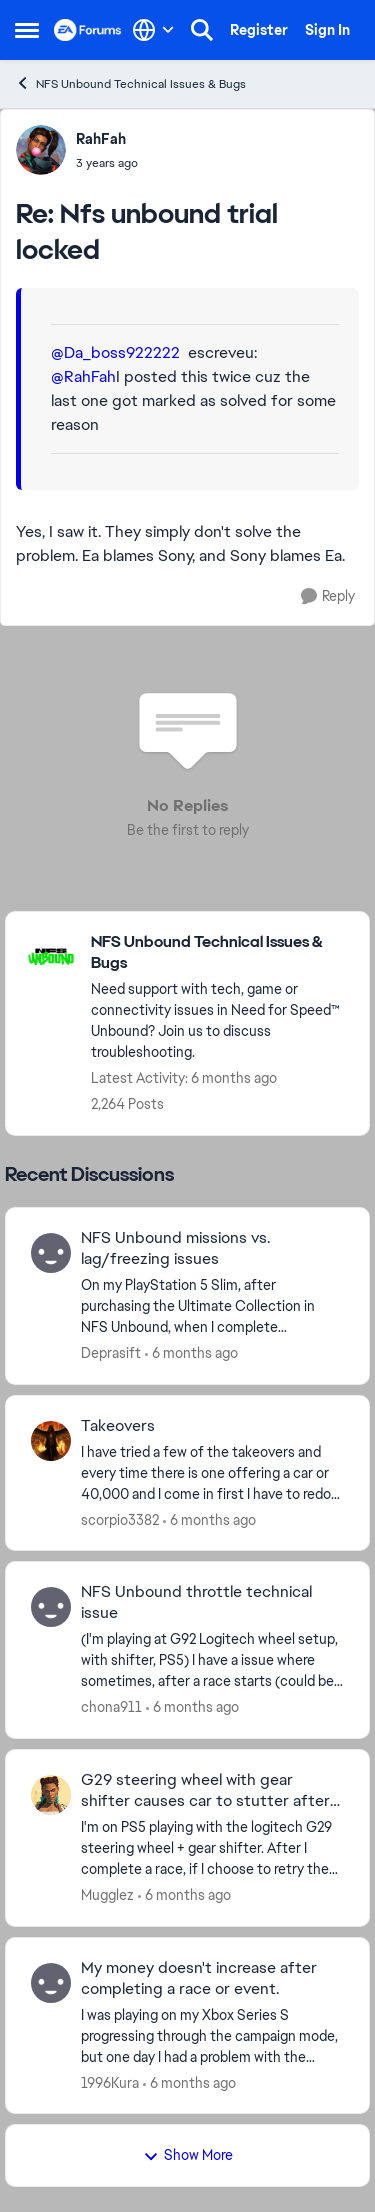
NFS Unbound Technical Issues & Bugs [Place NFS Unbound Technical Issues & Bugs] (130, 83)
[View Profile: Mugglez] (51, 1795)
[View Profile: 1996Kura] (51, 1983)
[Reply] (328, 596)
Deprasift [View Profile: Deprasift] (111, 1353)
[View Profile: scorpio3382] (51, 1441)
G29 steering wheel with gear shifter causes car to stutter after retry (205, 1791)
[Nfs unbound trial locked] (107, 163)
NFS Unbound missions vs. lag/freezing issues (175, 1248)
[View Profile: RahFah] (41, 150)
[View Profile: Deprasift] (51, 1253)
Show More (188, 2155)
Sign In (327, 30)
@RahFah (83, 376)
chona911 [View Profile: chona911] (111, 1707)
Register (259, 30)
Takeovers (118, 1426)
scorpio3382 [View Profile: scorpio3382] (120, 1519)
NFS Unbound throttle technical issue (196, 1602)
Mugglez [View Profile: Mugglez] (107, 1895)
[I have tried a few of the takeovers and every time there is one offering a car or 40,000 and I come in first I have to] (212, 1472)
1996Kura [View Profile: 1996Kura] (110, 2082)
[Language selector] (153, 30)
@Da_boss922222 (115, 352)
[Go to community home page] (88, 30)
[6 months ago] (191, 1353)
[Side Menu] (27, 30)
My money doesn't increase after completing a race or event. (199, 1978)
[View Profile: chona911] (51, 1607)
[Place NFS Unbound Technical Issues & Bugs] (220, 953)
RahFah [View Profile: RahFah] (101, 139)
